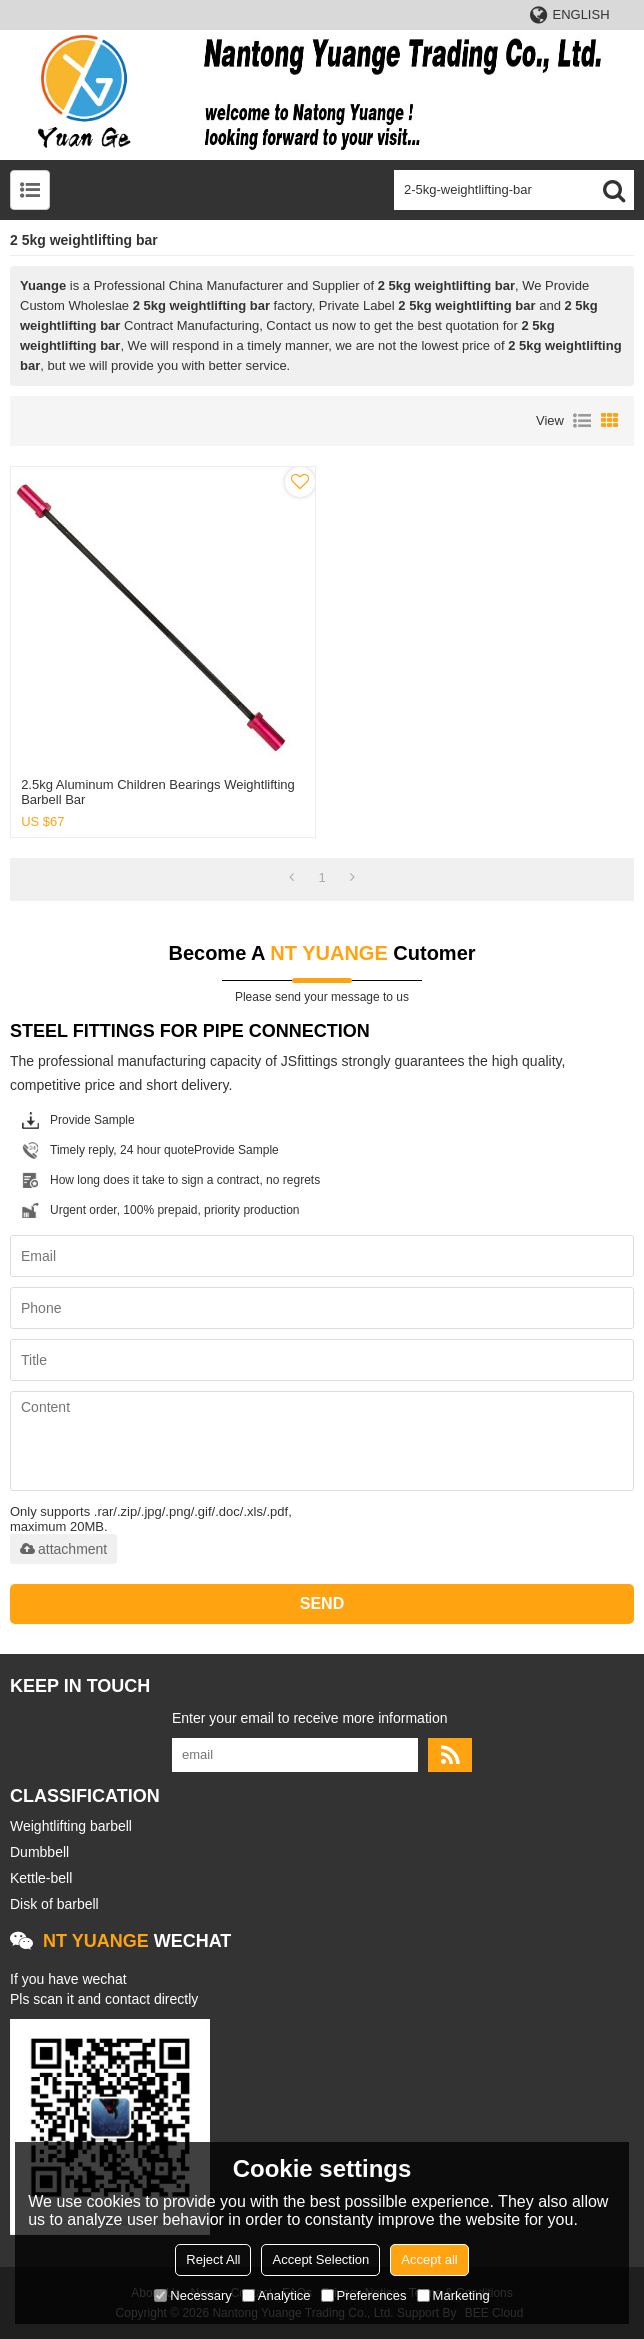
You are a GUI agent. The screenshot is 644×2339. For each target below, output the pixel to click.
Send (322, 1603)
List (582, 421)
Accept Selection (320, 2259)
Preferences (364, 2295)
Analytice (276, 2295)
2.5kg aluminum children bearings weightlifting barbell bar (158, 792)
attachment (63, 1549)
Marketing (453, 2295)
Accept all (429, 2259)
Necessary (192, 2295)
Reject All (213, 2259)
